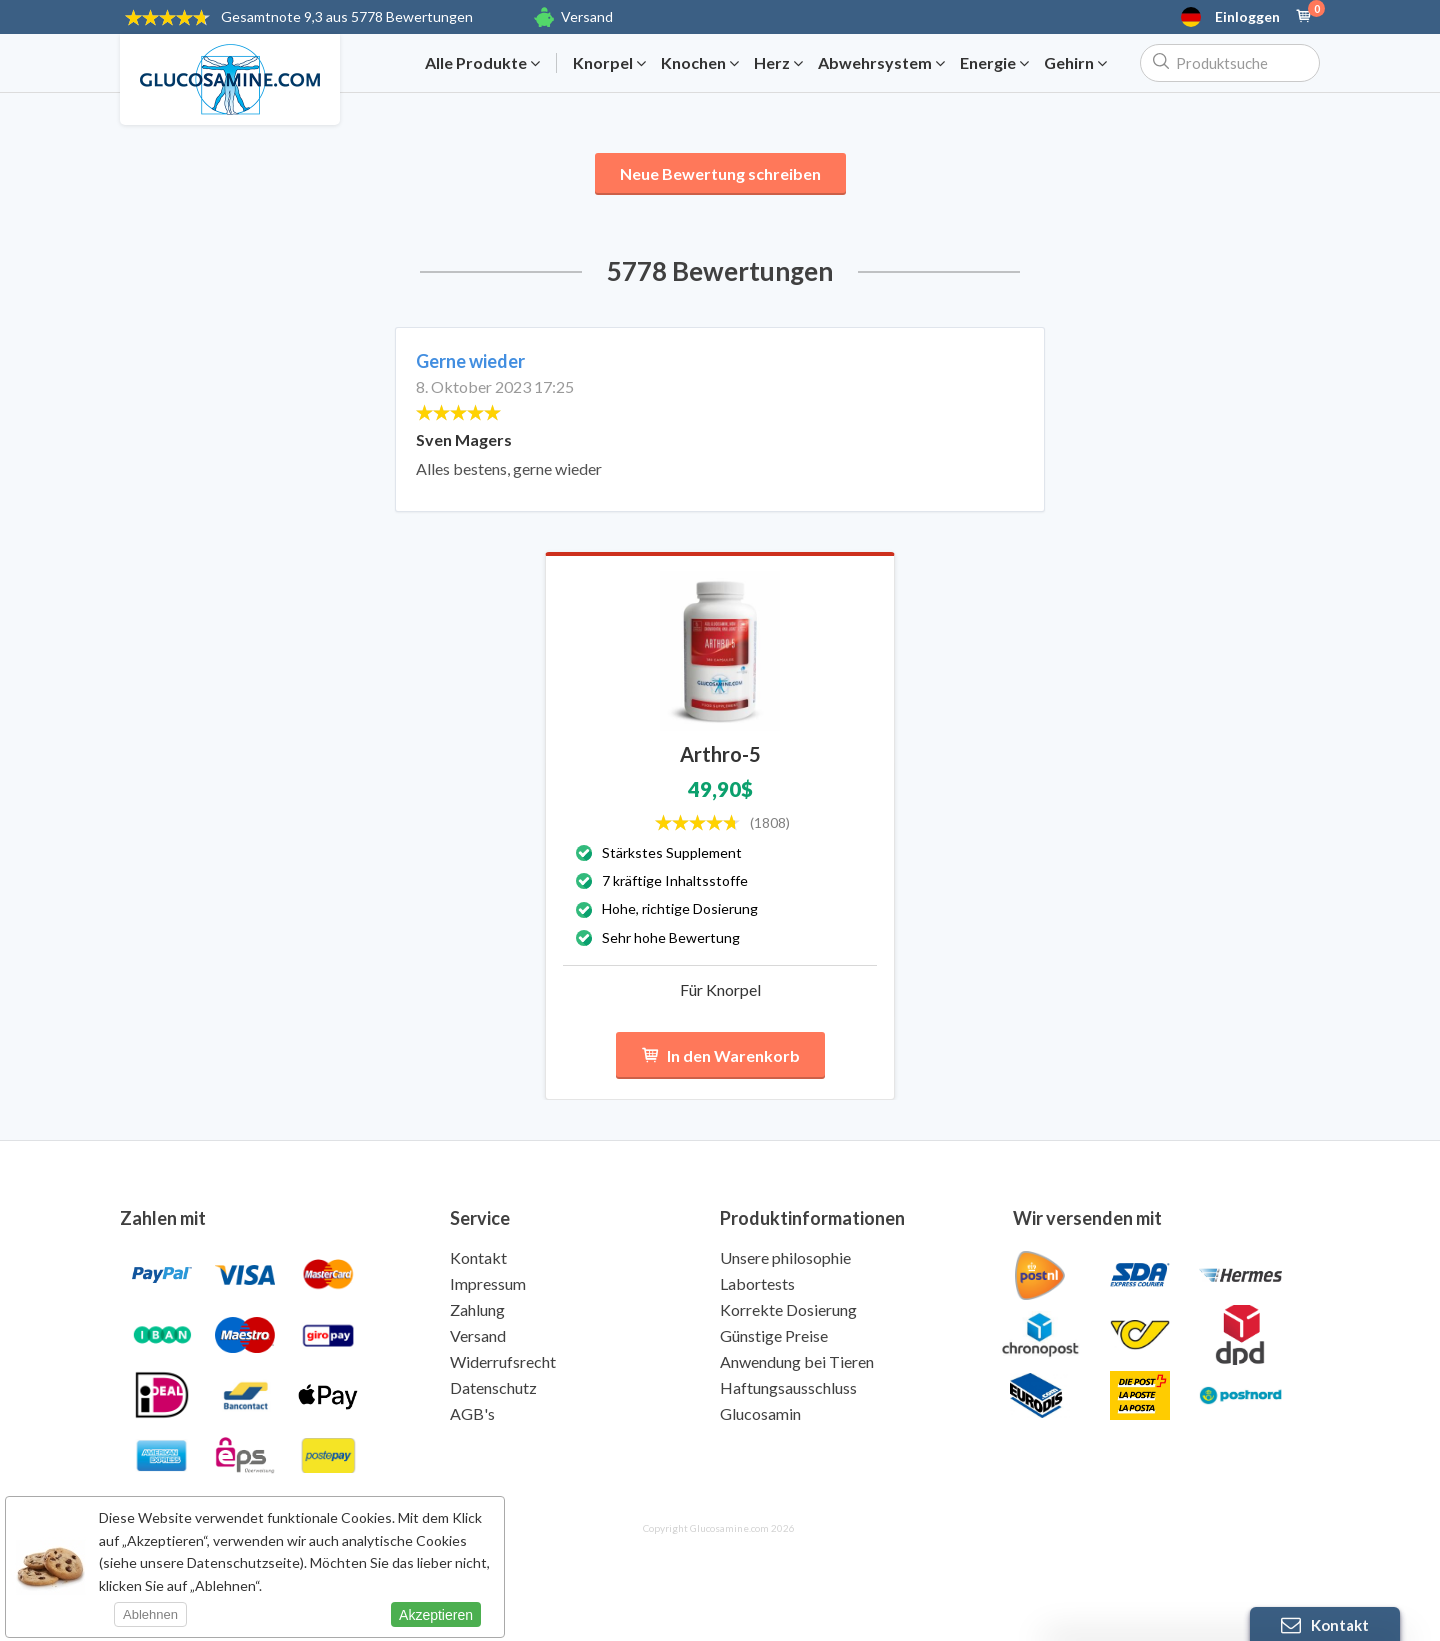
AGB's (472, 1413)
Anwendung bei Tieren (797, 1361)
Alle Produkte (482, 63)
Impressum (488, 1283)
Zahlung (477, 1309)
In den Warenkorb (720, 1055)
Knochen (700, 63)
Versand (587, 16)
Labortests (757, 1283)
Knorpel (609, 63)
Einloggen (1247, 17)
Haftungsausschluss (788, 1387)
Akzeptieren (436, 1615)
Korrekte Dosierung (788, 1309)
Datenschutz (493, 1387)
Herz (778, 63)
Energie (994, 63)
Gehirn (1075, 63)
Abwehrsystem (881, 63)
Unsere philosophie (785, 1257)
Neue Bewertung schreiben (720, 173)
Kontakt (478, 1257)
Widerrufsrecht (503, 1361)
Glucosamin (760, 1413)
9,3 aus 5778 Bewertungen (347, 16)
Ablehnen (150, 1614)
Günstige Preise (774, 1335)
